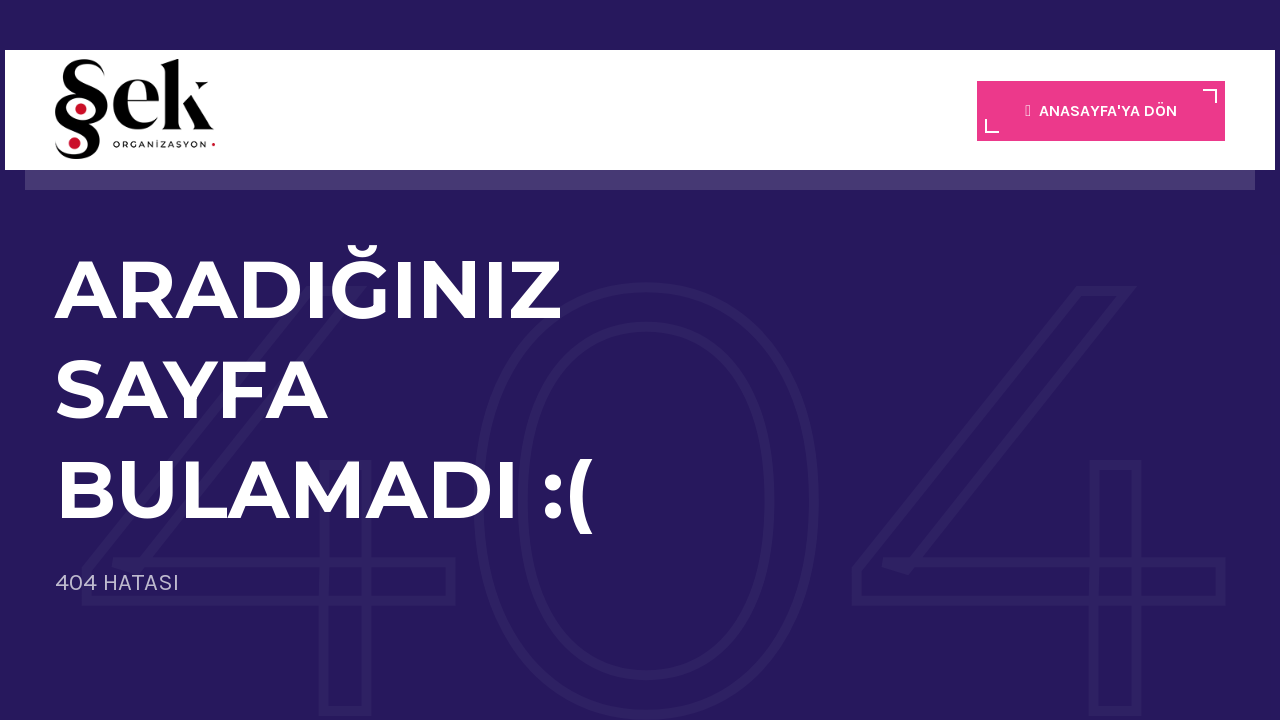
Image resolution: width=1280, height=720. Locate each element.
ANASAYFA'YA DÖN (1101, 110)
